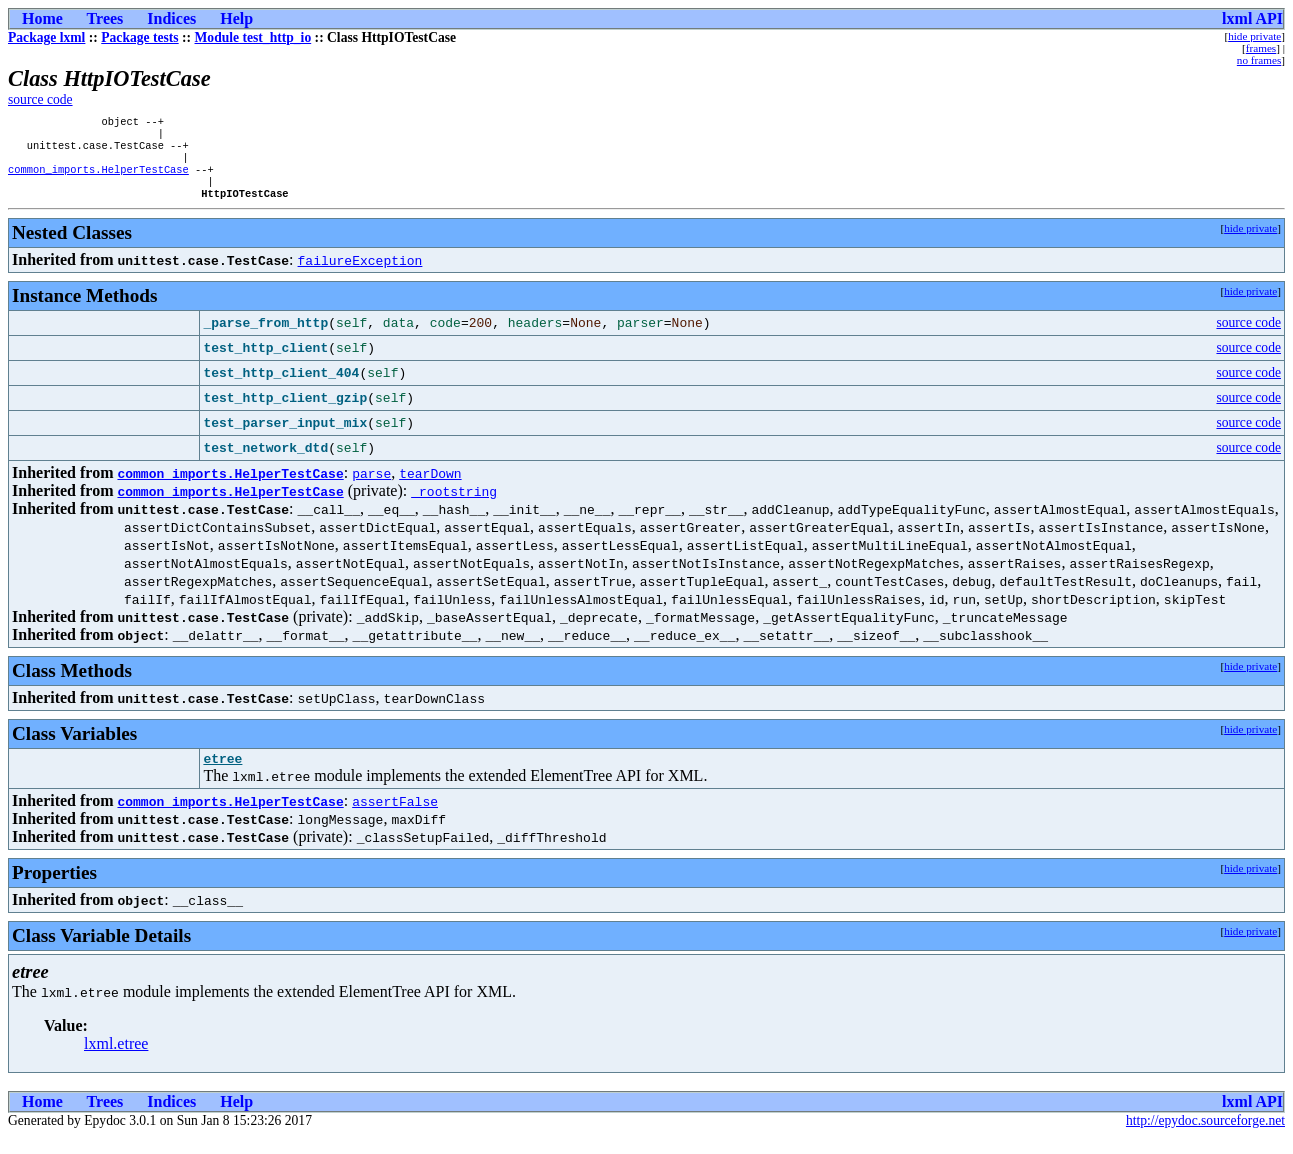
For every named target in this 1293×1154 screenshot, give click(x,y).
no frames (1259, 60)
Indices (171, 18)
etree (222, 775)
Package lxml (46, 37)
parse (371, 487)
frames (1261, 48)
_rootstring (454, 505)
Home (42, 18)
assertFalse (395, 818)
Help (236, 18)
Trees (105, 18)
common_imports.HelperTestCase (98, 179)
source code (40, 99)
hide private (1254, 36)
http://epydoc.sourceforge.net (1205, 1137)
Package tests (139, 37)
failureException (360, 274)
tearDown (430, 487)
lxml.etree (116, 1060)
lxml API (1252, 18)
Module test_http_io (253, 37)
